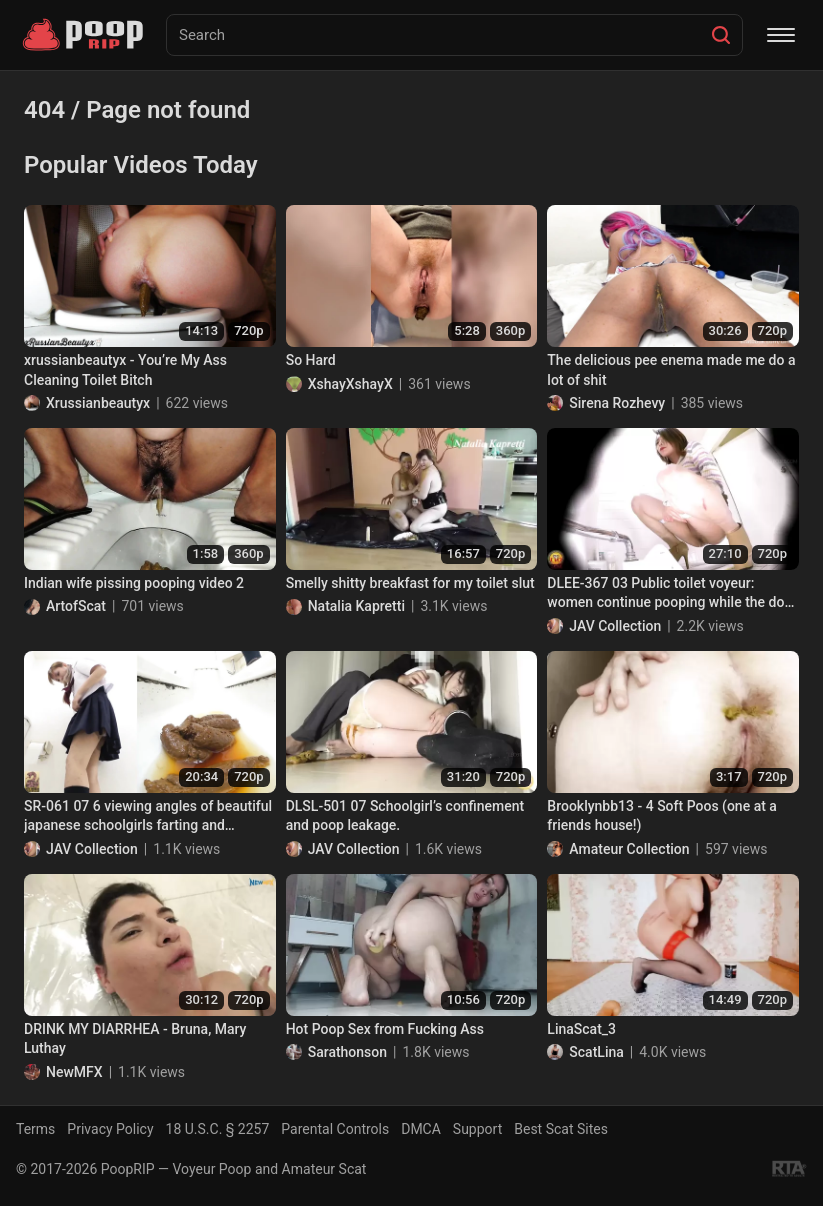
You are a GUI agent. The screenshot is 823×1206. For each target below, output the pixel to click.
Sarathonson (347, 1052)
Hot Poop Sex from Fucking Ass (385, 1029)
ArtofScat (76, 606)
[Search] (721, 35)
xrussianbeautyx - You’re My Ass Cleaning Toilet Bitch (125, 370)
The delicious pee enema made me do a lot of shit (671, 370)
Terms (35, 1129)
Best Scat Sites (561, 1129)
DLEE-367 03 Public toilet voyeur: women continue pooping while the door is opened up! (672, 594)
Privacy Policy (110, 1129)
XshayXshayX (350, 384)
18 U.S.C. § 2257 (218, 1129)
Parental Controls (335, 1129)
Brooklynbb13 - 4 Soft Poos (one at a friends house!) (662, 816)
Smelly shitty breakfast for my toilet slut (410, 583)
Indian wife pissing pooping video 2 (134, 583)
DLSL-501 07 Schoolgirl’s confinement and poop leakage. (405, 816)
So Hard (311, 360)
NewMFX (74, 1072)
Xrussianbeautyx (98, 403)
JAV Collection (615, 626)
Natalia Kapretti (356, 606)
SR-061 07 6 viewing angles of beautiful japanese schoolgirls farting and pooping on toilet (148, 817)
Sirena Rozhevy (617, 403)
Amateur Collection (629, 849)
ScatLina (596, 1052)
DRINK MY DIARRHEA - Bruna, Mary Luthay (135, 1039)
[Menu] (781, 35)
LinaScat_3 (581, 1029)
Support (477, 1129)
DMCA (421, 1129)
